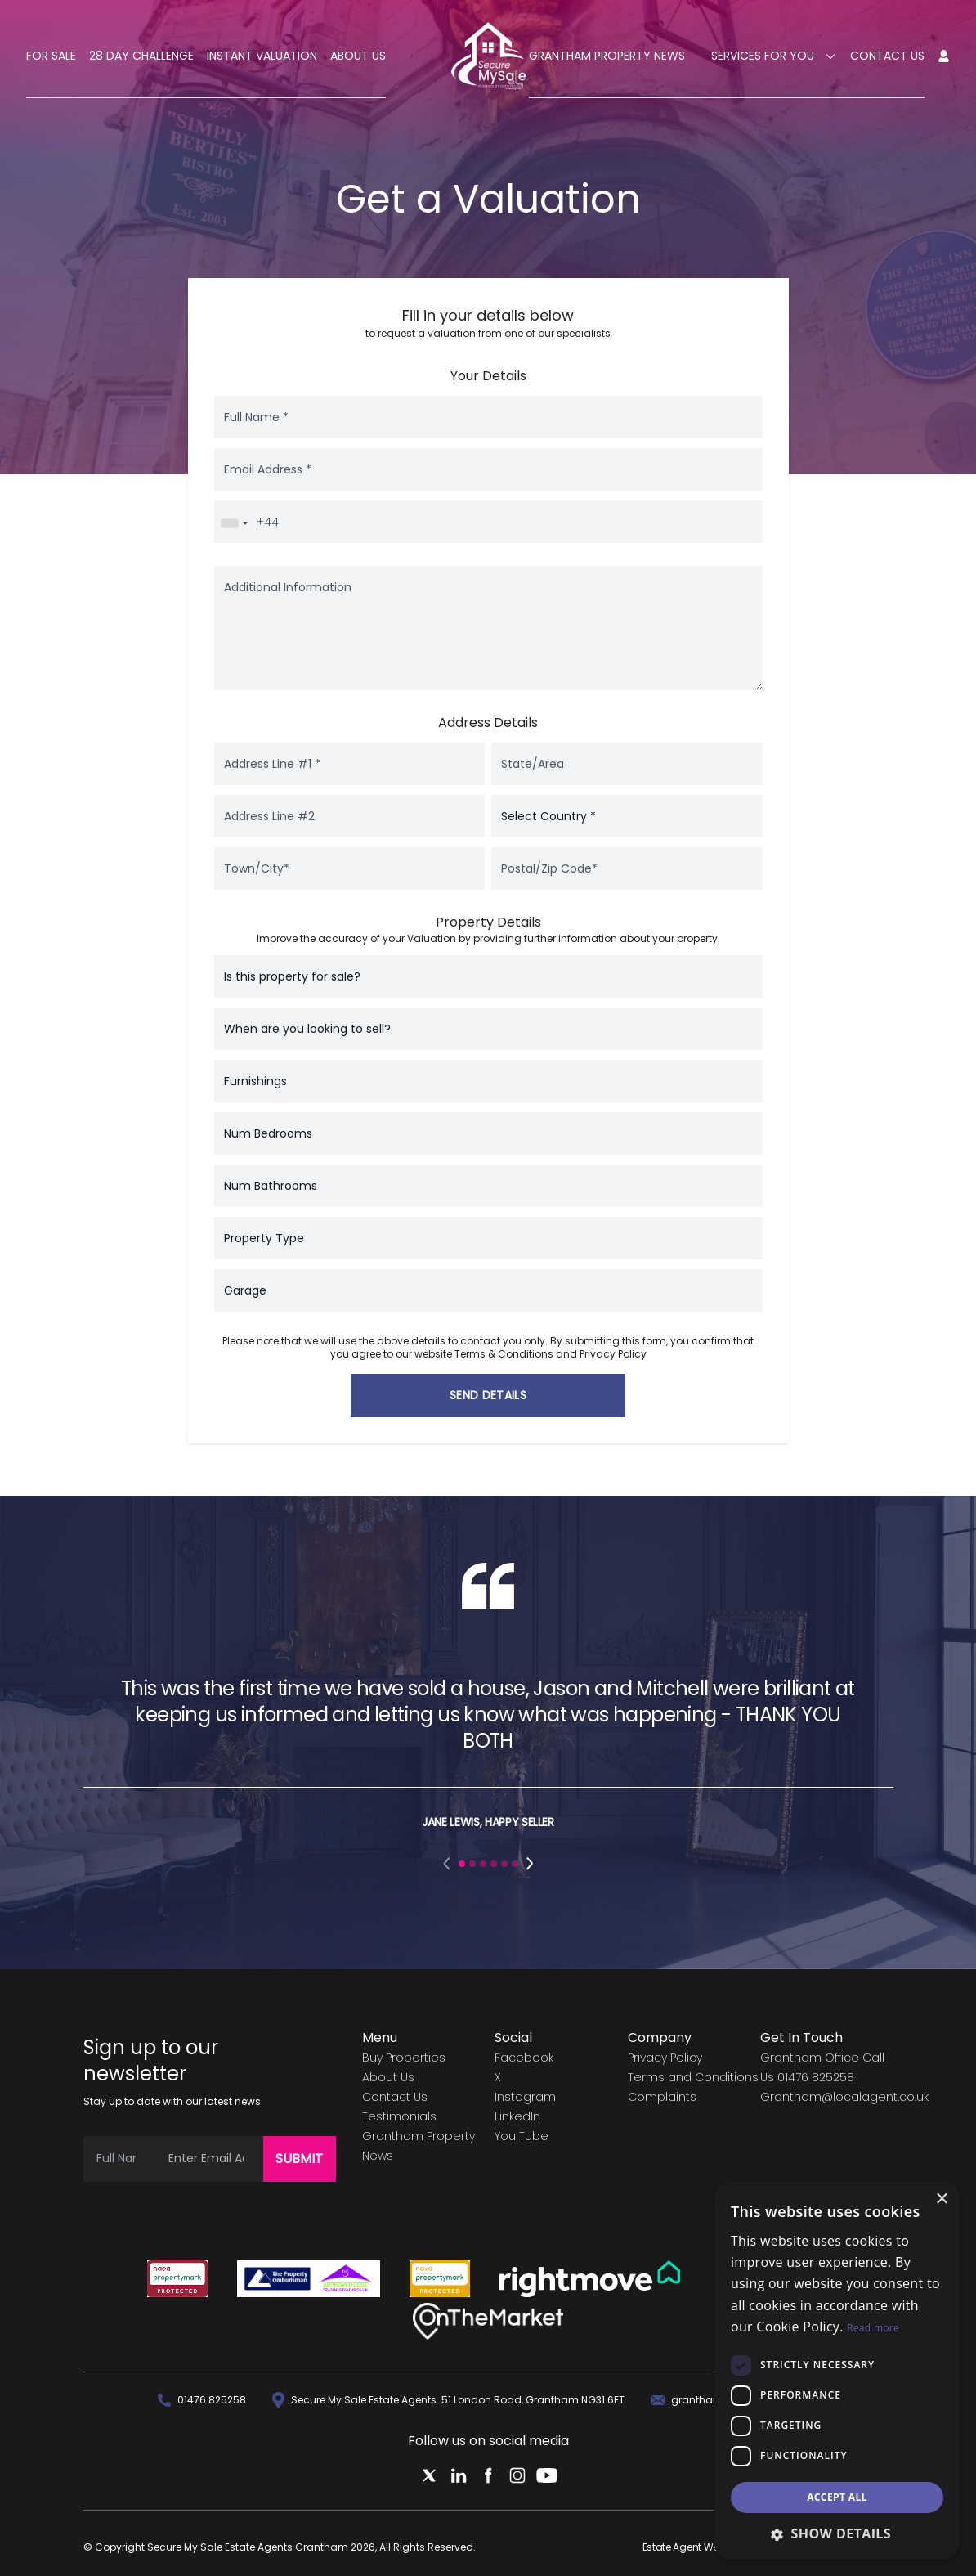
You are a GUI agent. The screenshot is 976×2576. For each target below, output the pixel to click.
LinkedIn (517, 2116)
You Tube (521, 2136)
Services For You (774, 55)
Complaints (662, 2097)
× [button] (941, 2199)
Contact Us (887, 55)
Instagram (525, 2097)
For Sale (51, 55)
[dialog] (837, 2371)
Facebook (524, 2057)
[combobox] (234, 523)
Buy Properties (403, 2057)
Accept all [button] (837, 2497)
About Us (358, 55)
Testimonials (399, 2116)
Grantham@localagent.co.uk (844, 2097)
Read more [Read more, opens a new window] (873, 2328)
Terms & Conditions (503, 1354)
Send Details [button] (488, 1395)
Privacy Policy (613, 1354)
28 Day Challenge (141, 55)
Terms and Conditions (693, 2077)
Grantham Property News (607, 55)
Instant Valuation (262, 55)
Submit (299, 2158)
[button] (448, 1863)
